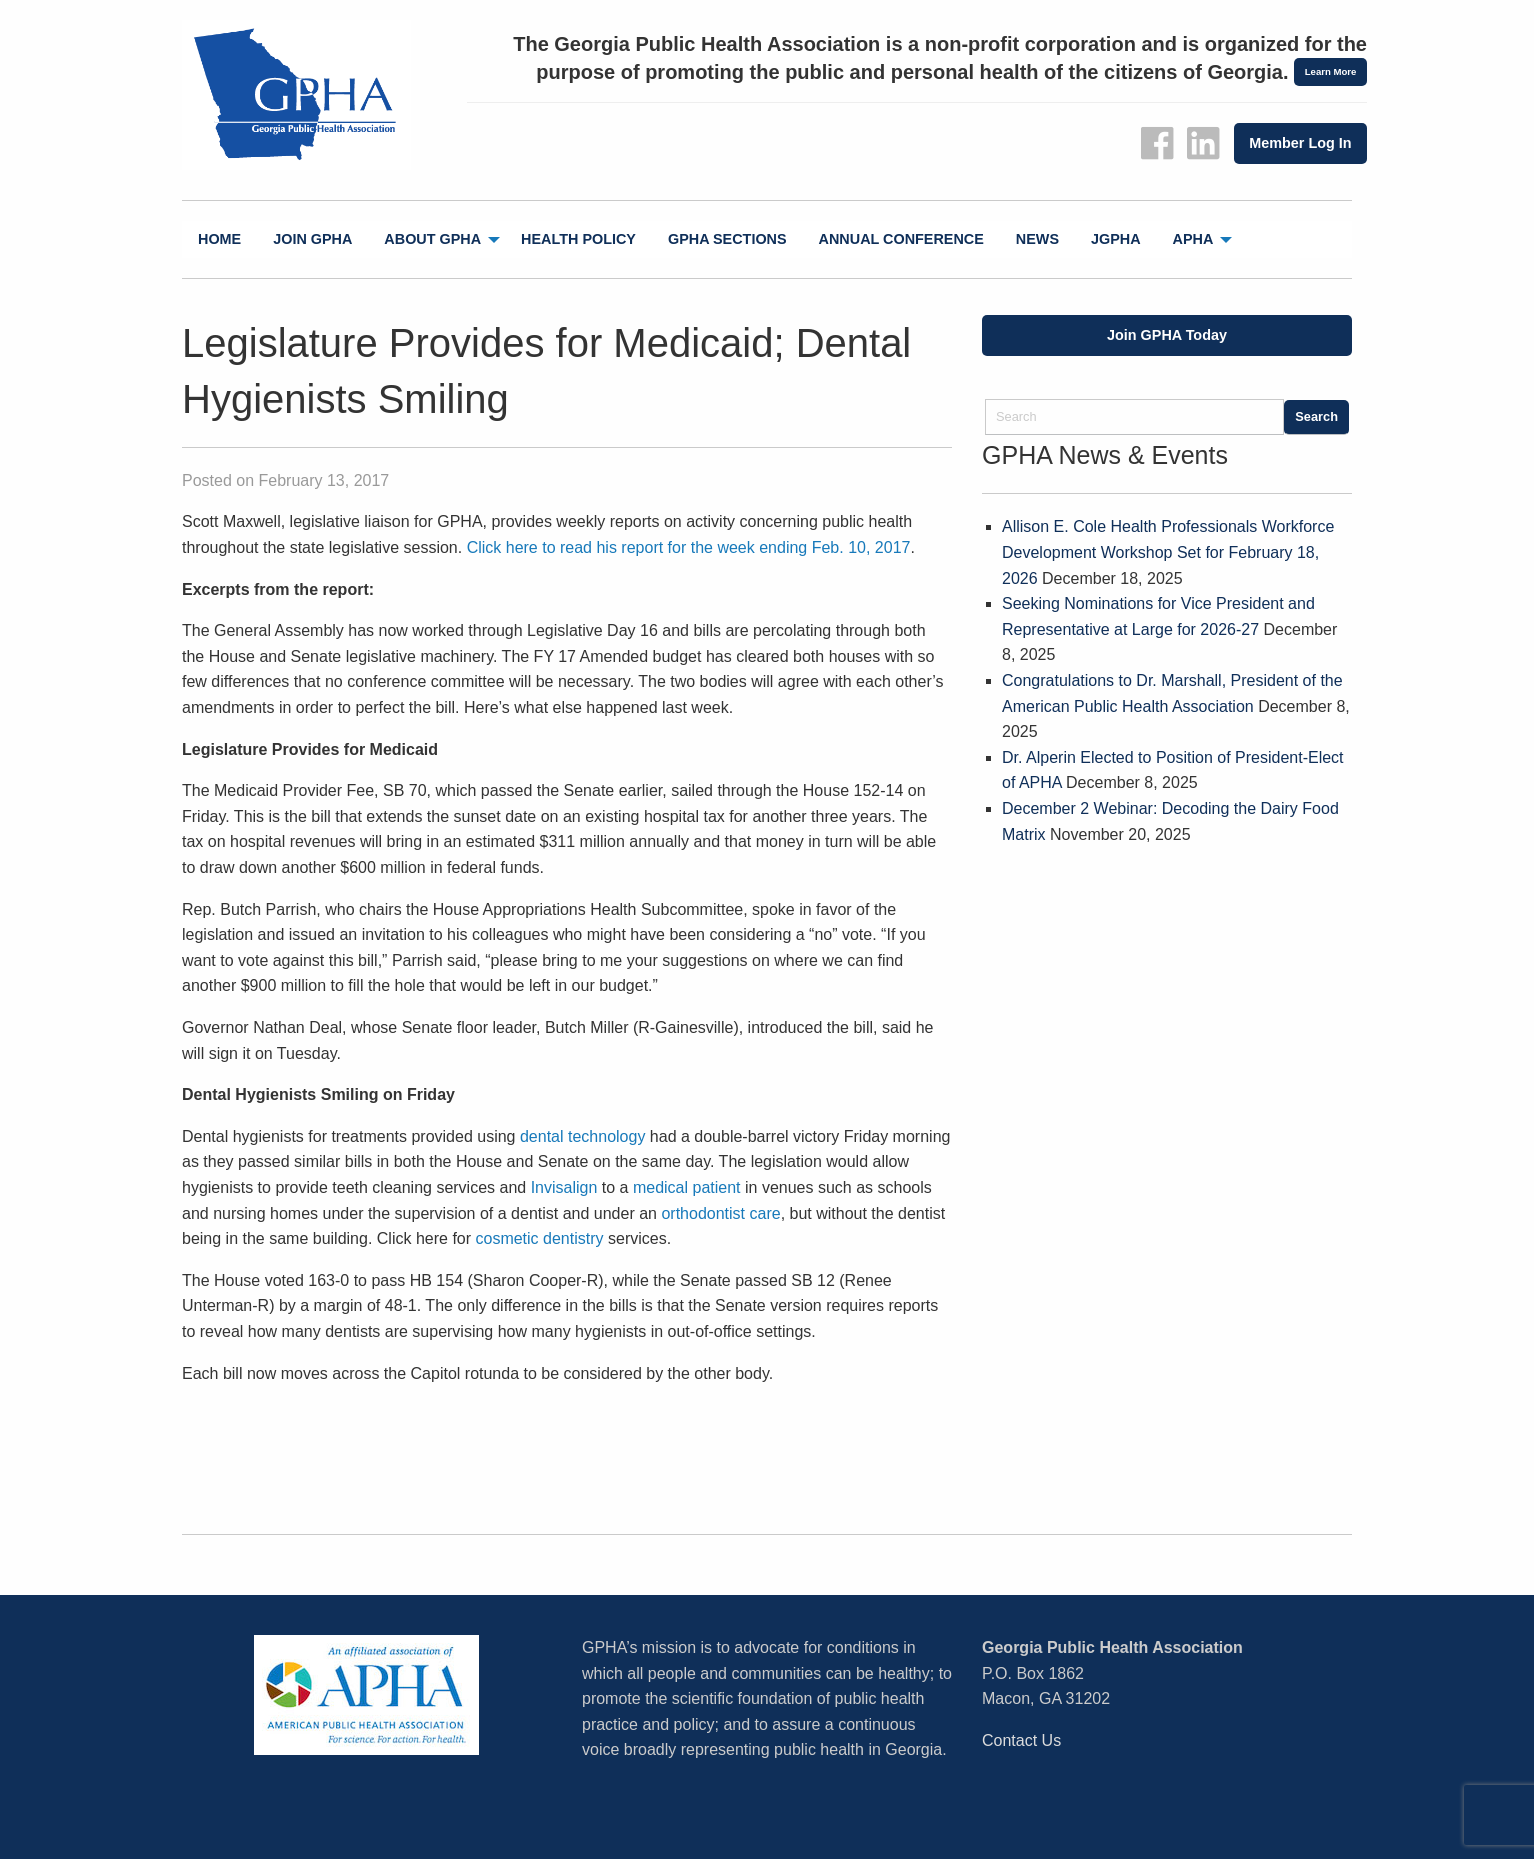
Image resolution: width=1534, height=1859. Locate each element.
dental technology (582, 1136)
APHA (1193, 239)
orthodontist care (720, 1213)
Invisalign (564, 1187)
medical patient (687, 1187)
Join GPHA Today (1167, 335)
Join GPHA (312, 239)
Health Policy (578, 239)
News (1037, 239)
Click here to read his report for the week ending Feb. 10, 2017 (689, 547)
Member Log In (1300, 143)
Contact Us (1021, 1740)
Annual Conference (901, 239)
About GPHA (432, 239)
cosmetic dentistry (537, 1238)
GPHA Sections (727, 239)
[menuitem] (219, 239)
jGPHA (1116, 239)
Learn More (1331, 71)
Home (219, 239)
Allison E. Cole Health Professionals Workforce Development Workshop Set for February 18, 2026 (1168, 552)
